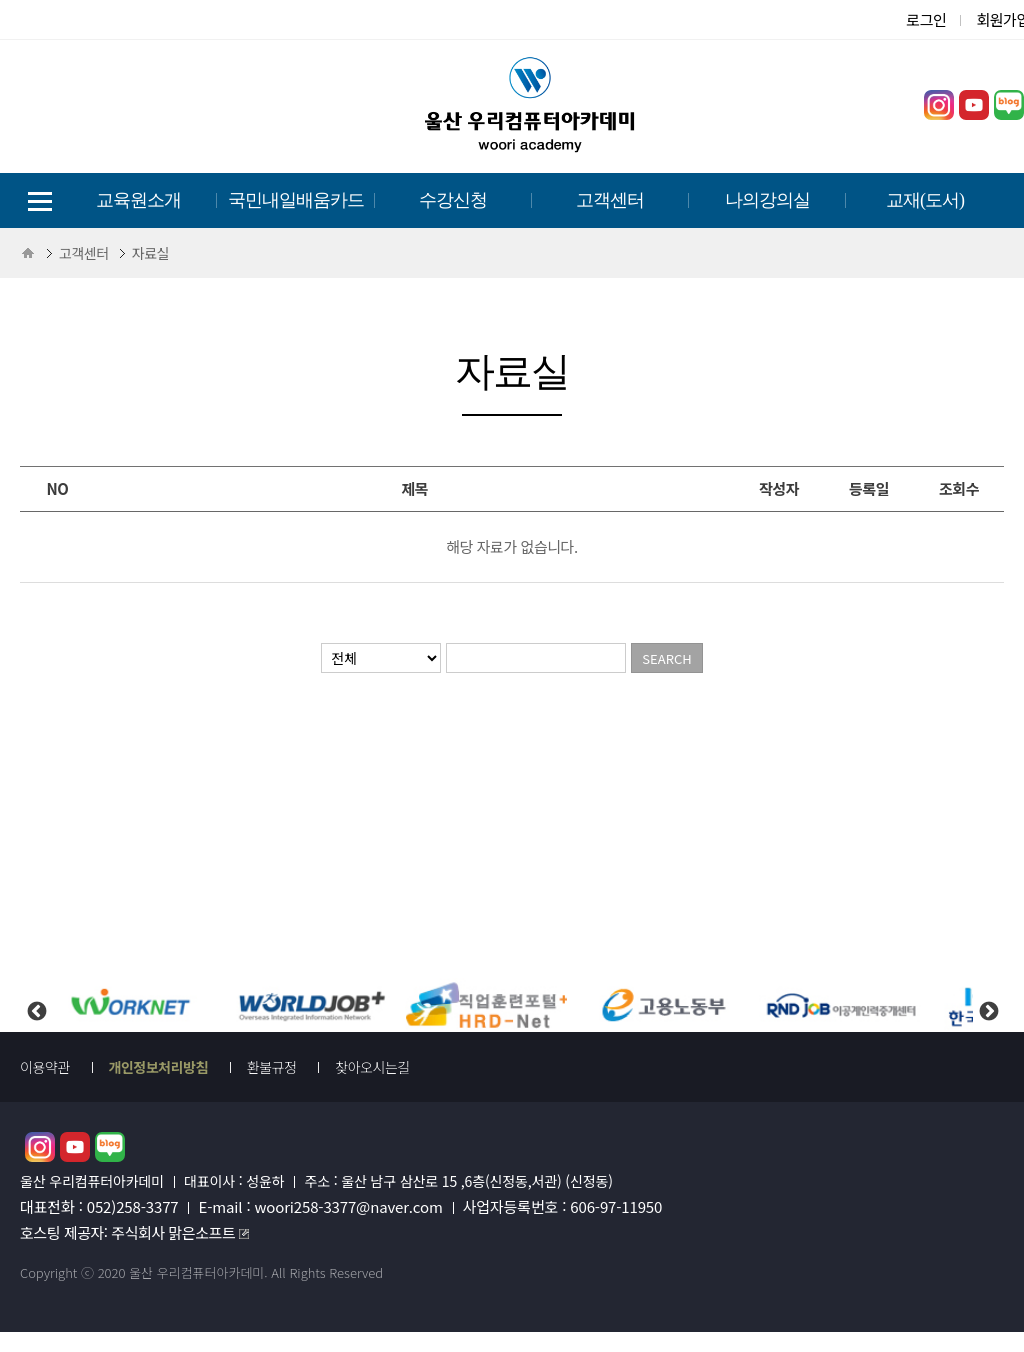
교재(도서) (925, 200)
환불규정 (272, 1067)
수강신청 (453, 200)
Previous (36, 995)
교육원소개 (138, 200)
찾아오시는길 (372, 1067)
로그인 (926, 19)
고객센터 (610, 200)
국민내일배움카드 (296, 200)
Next (988, 995)
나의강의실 (767, 200)
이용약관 (45, 1067)
